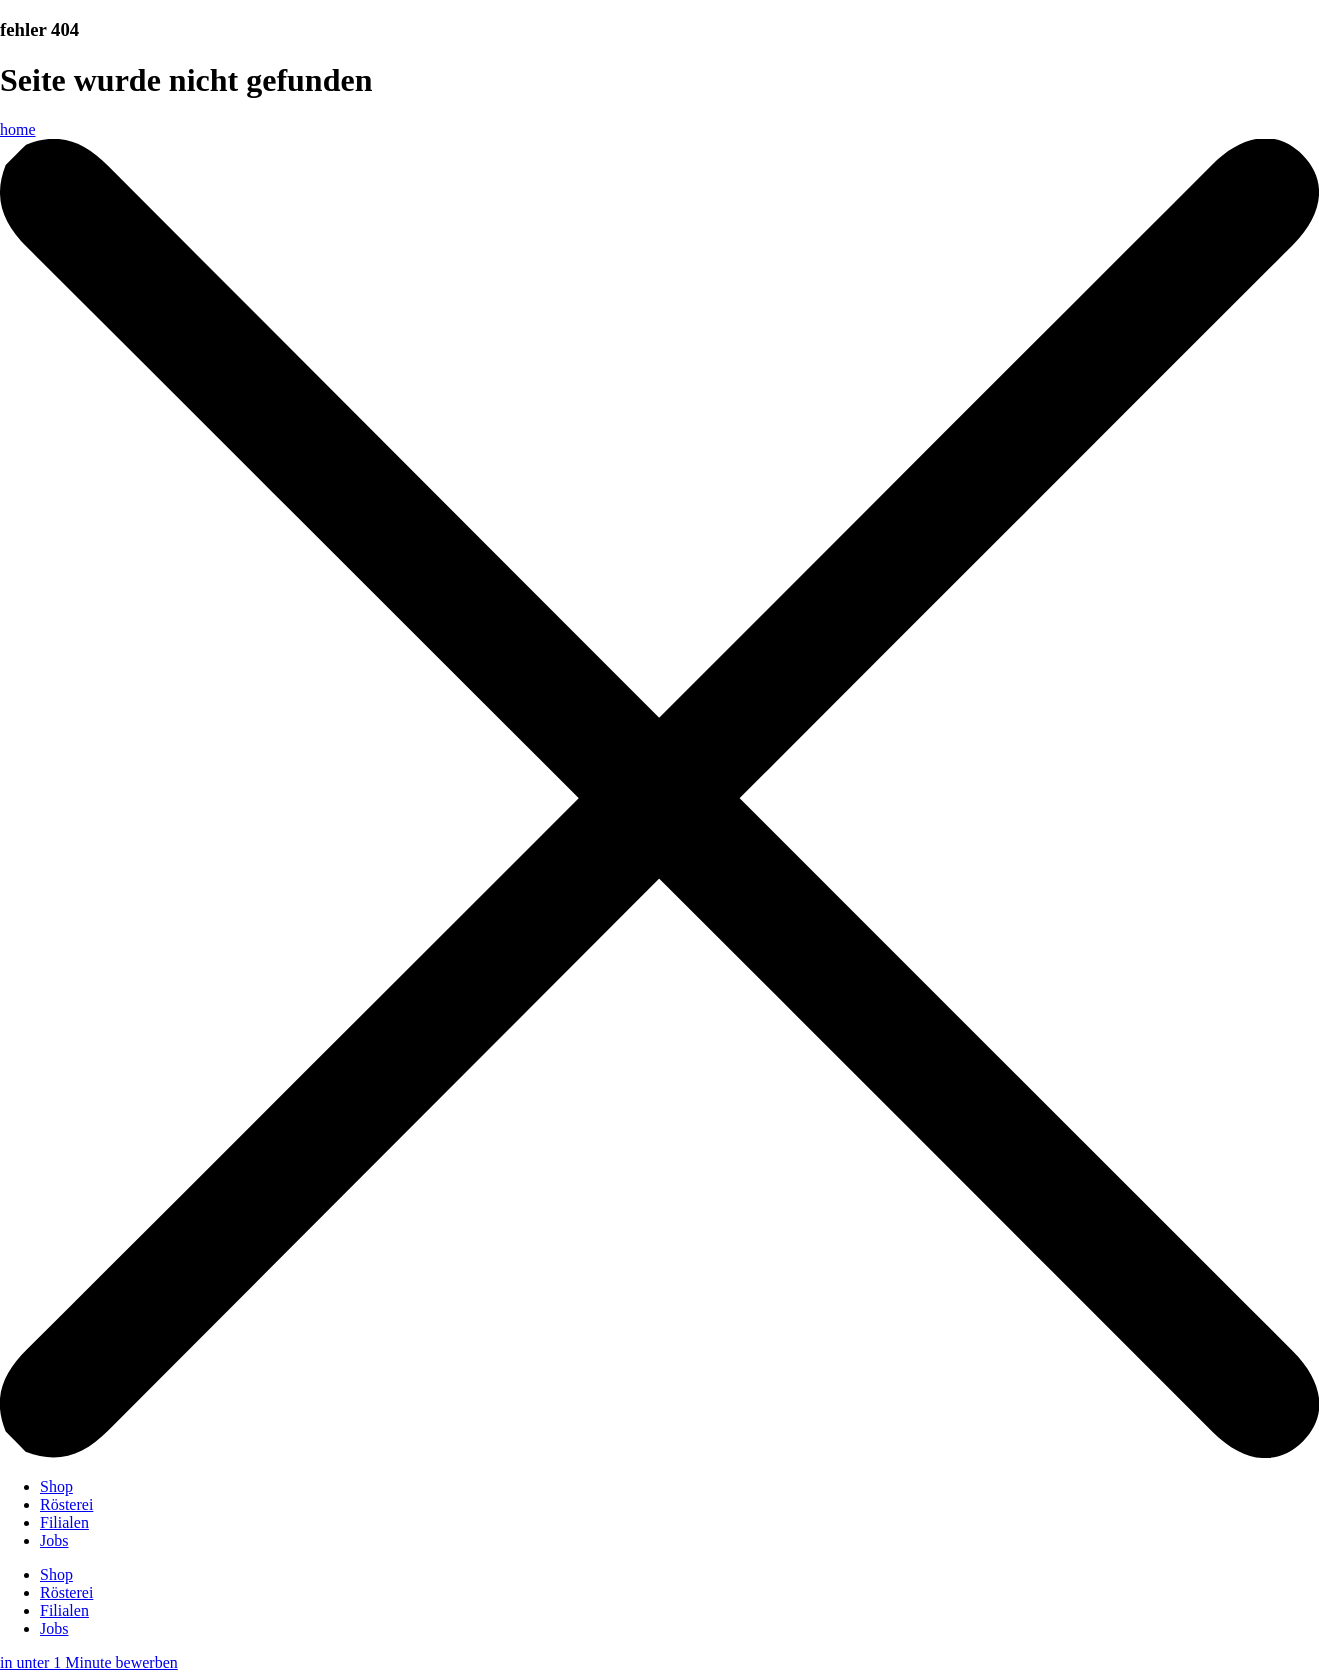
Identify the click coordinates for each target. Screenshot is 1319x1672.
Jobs (54, 1540)
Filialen (64, 1522)
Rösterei (66, 1504)
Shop (56, 1486)
